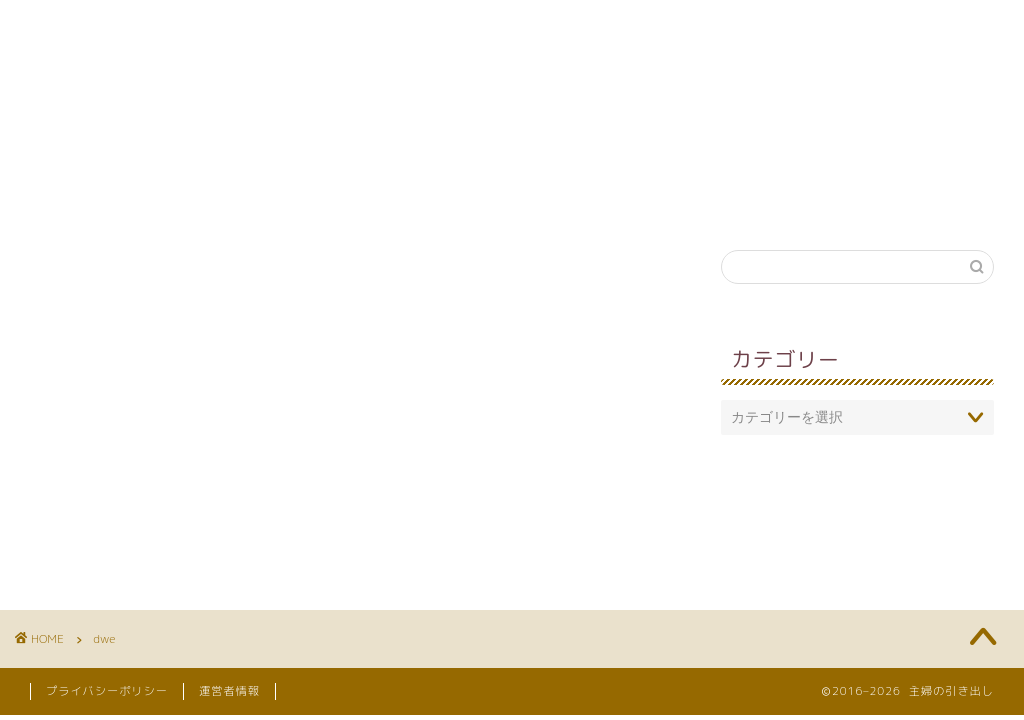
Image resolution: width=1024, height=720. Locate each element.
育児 (267, 199)
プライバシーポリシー (107, 691)
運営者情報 (229, 691)
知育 (364, 199)
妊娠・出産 (609, 199)
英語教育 (477, 199)
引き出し (741, 199)
